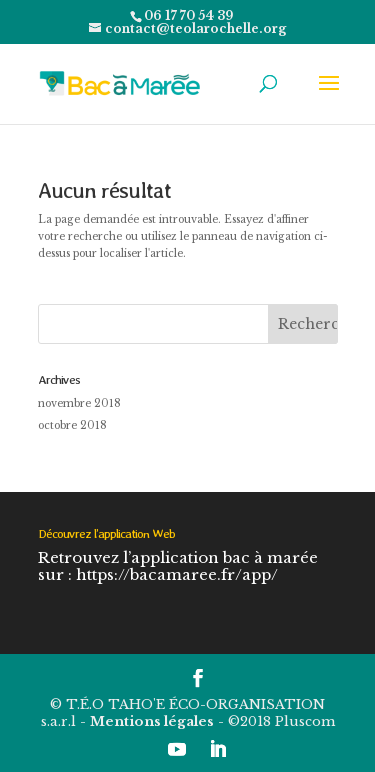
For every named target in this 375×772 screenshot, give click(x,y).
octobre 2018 (72, 425)
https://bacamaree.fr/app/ (177, 574)
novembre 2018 (79, 403)
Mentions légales (152, 721)
